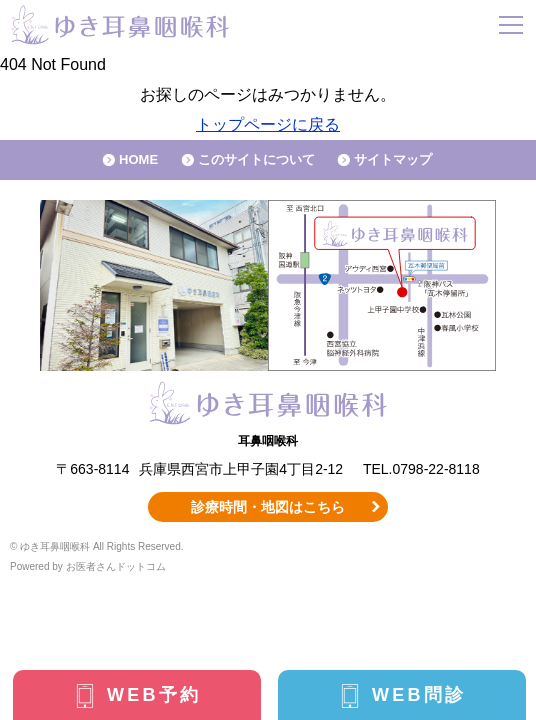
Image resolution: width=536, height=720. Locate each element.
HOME (138, 159)
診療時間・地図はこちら (268, 507)
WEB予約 (154, 695)
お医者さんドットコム (116, 566)
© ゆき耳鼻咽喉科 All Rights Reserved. (97, 546)
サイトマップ (393, 159)
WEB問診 (419, 695)
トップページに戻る (268, 124)
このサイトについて (256, 159)
